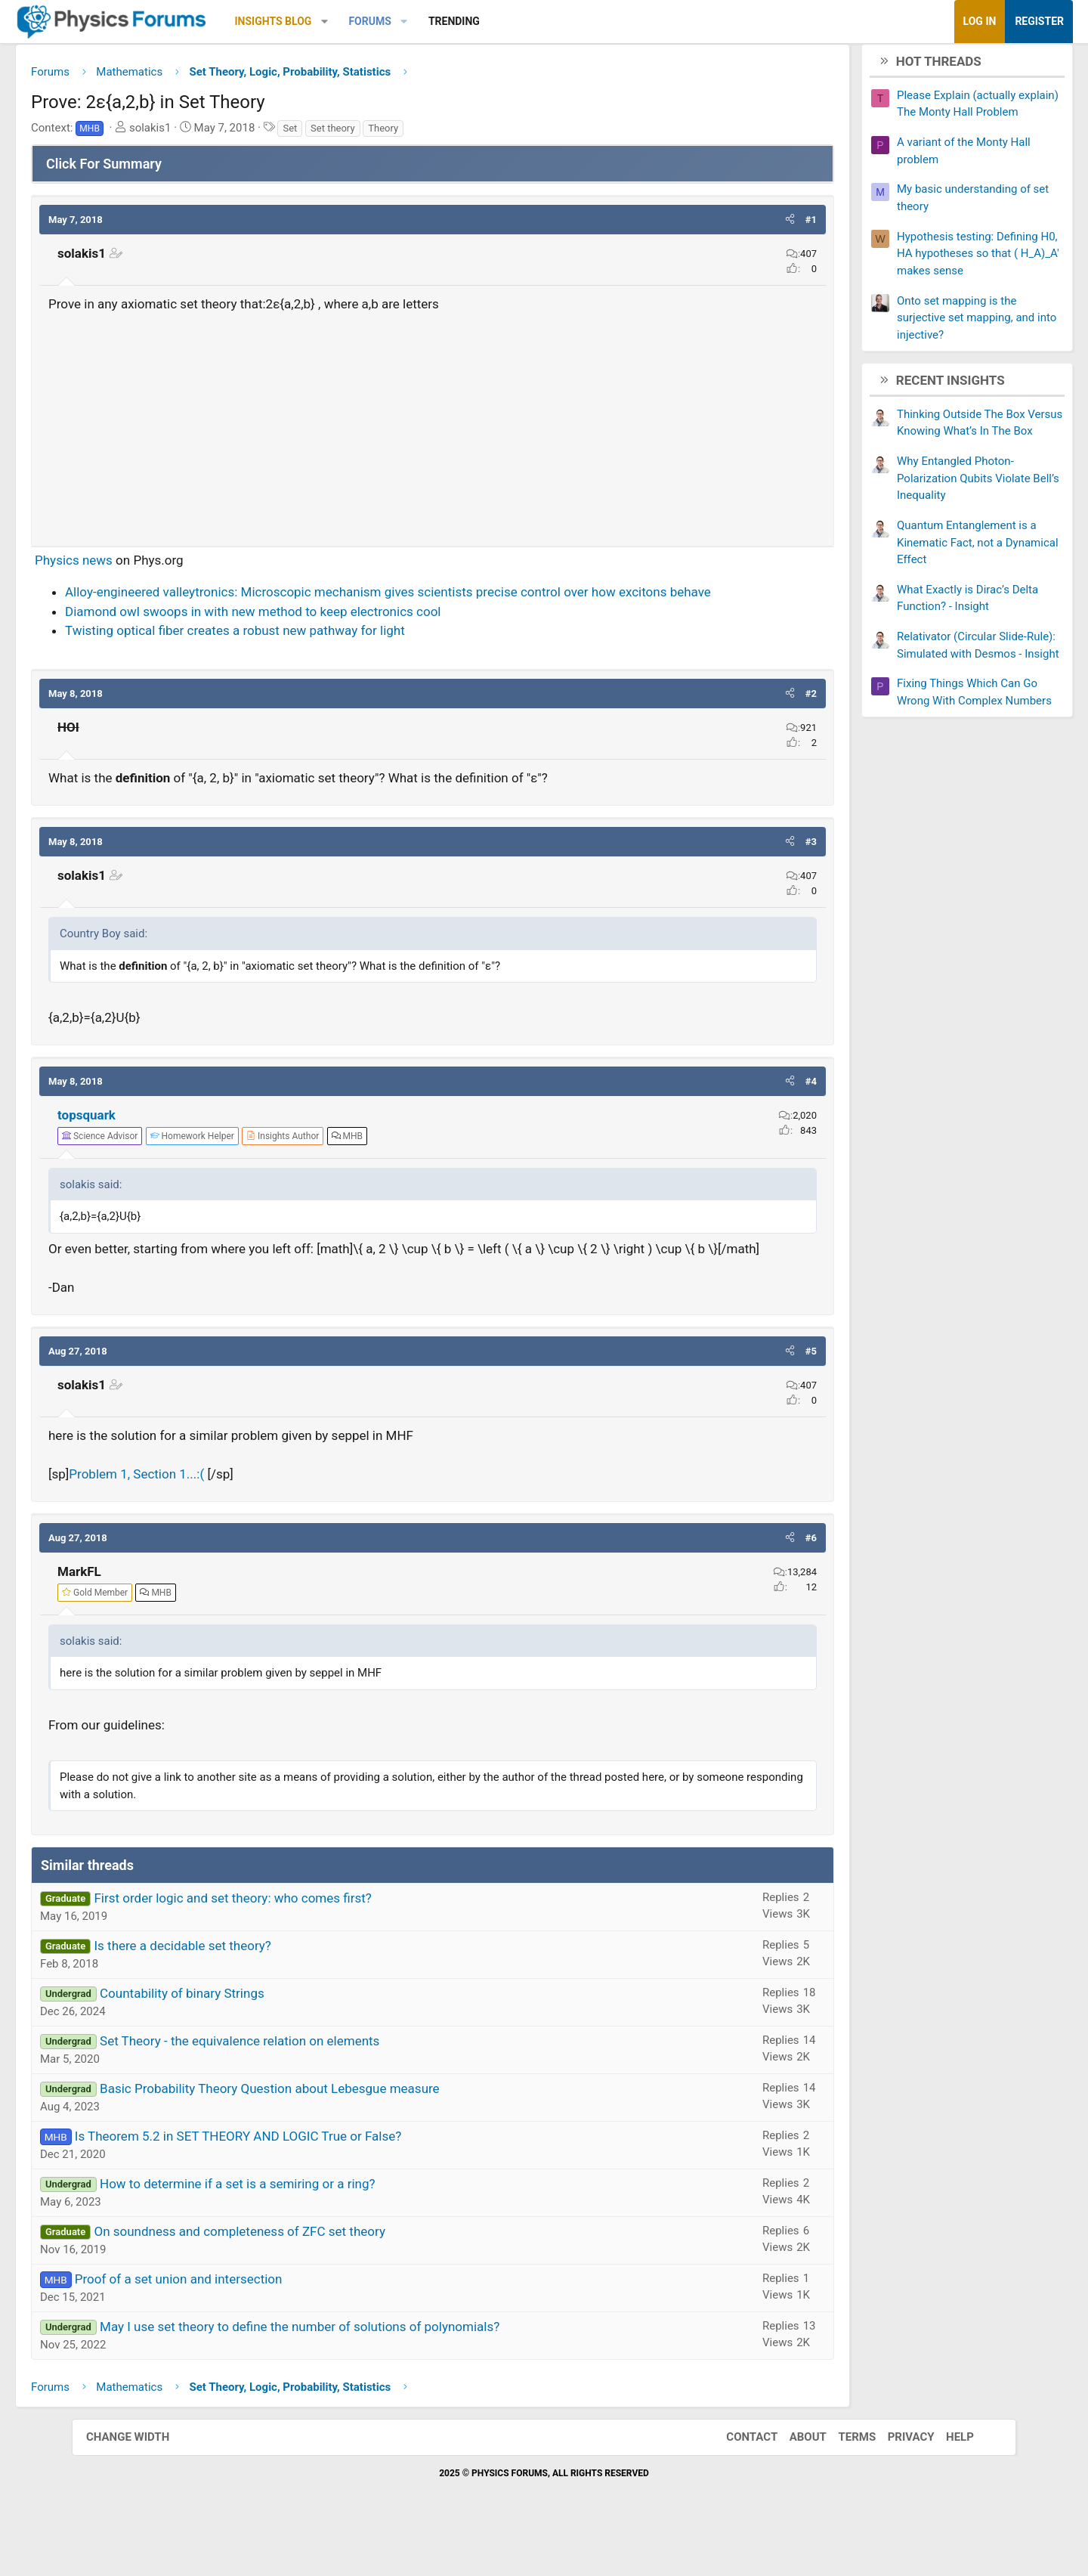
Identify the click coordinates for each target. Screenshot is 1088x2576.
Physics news (145, 565)
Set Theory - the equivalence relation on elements (311, 2084)
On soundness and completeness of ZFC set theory (311, 2275)
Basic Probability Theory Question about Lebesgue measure (342, 2132)
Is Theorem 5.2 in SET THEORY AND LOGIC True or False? (310, 2179)
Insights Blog (345, 21)
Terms (842, 2481)
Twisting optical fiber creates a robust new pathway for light (307, 655)
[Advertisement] (432, 428)
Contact (736, 2481)
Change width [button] (142, 2481)
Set (361, 133)
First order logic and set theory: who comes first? (304, 1941)
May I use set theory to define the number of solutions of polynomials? (371, 2370)
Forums (441, 21)
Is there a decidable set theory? (253, 1989)
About (792, 2481)
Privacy (896, 2481)
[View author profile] (354, 1161)
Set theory (404, 133)
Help (945, 2481)
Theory (455, 133)
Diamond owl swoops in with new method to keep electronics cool (324, 636)
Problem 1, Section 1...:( (208, 1518)
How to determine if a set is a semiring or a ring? (309, 2227)
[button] (396, 21)
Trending (526, 21)
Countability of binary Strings (254, 2037)
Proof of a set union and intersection (250, 2322)
